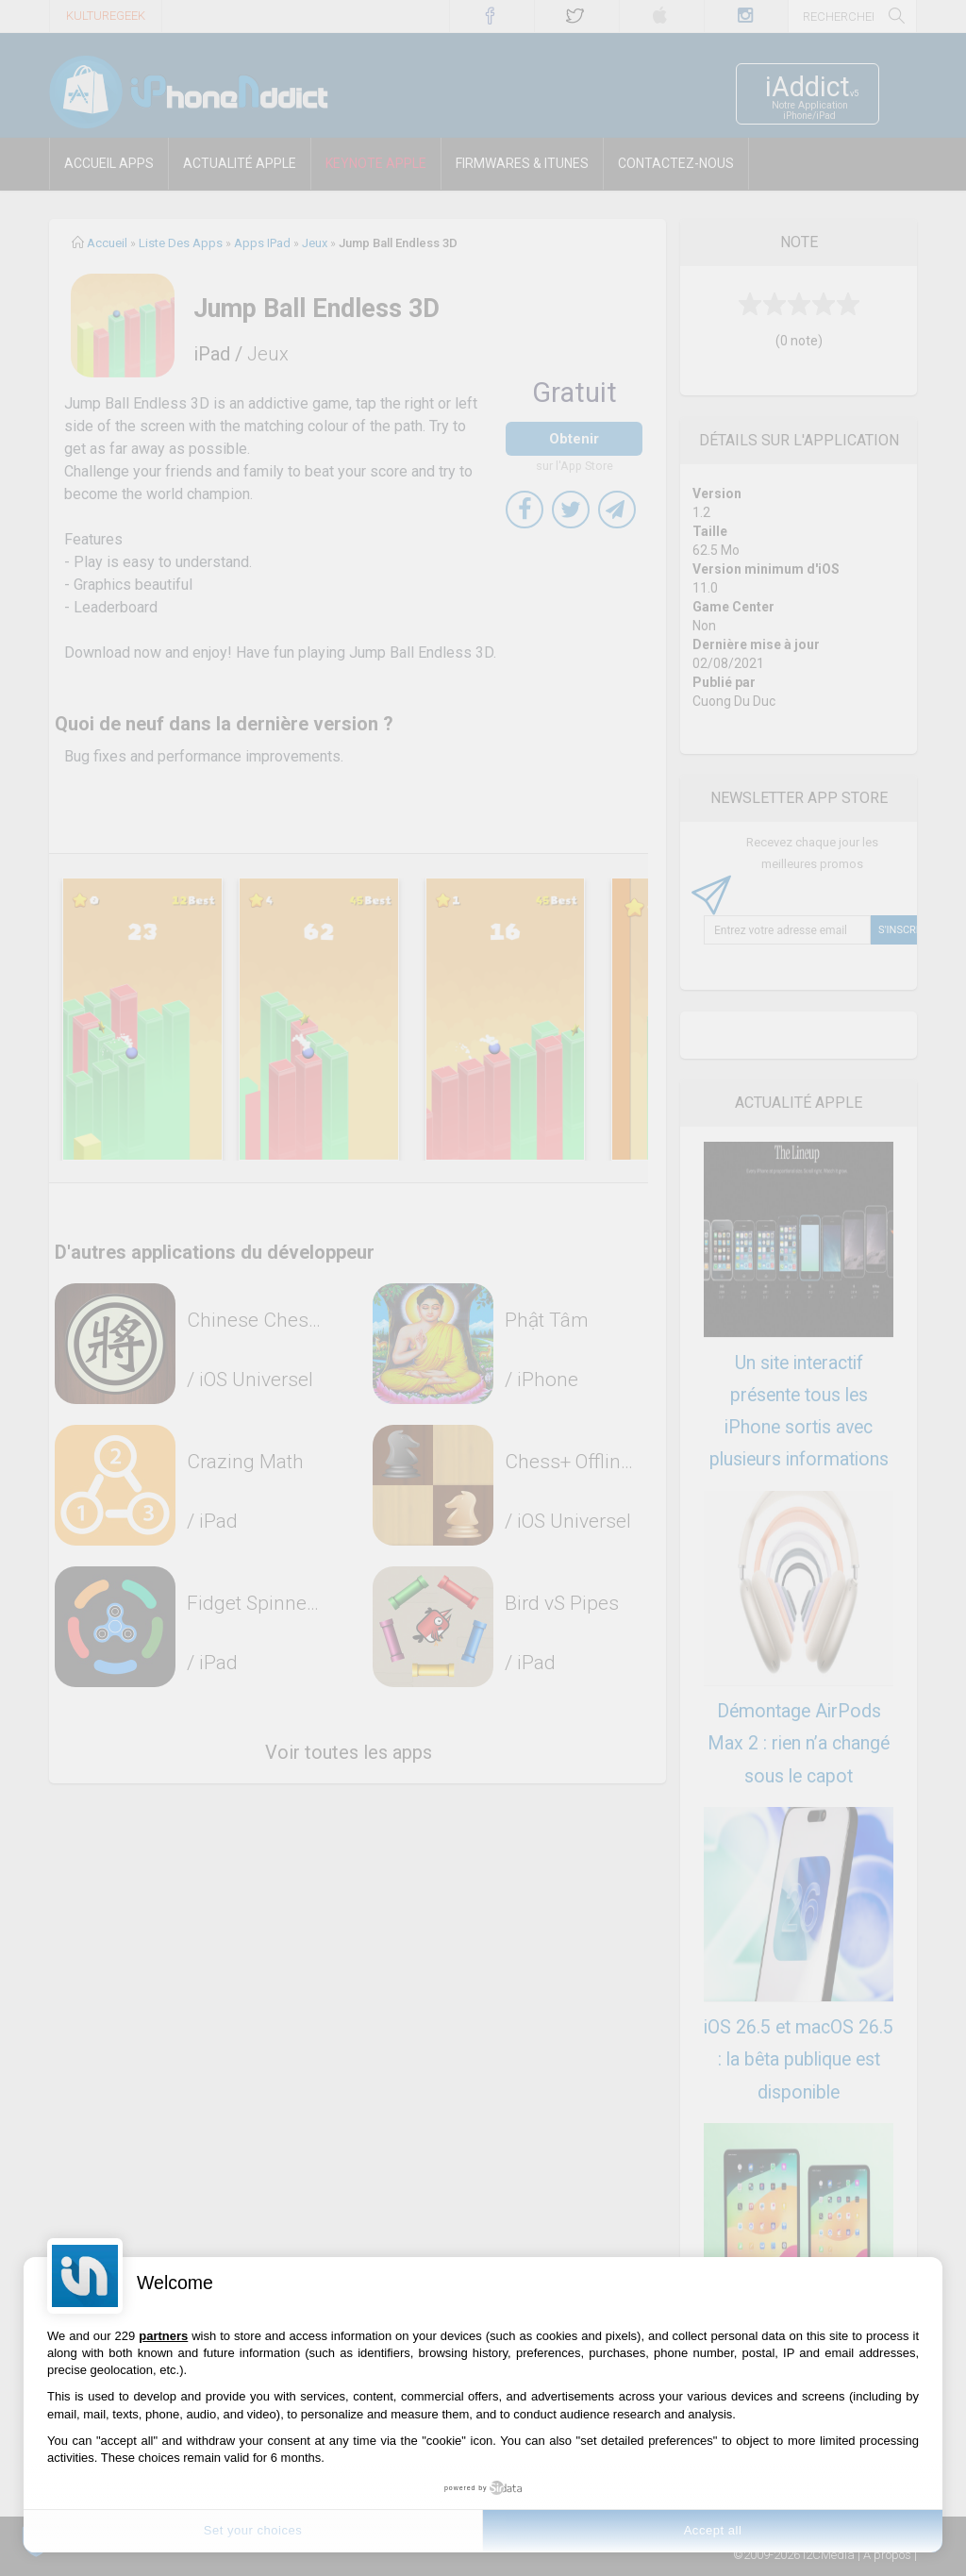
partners (163, 2336)
